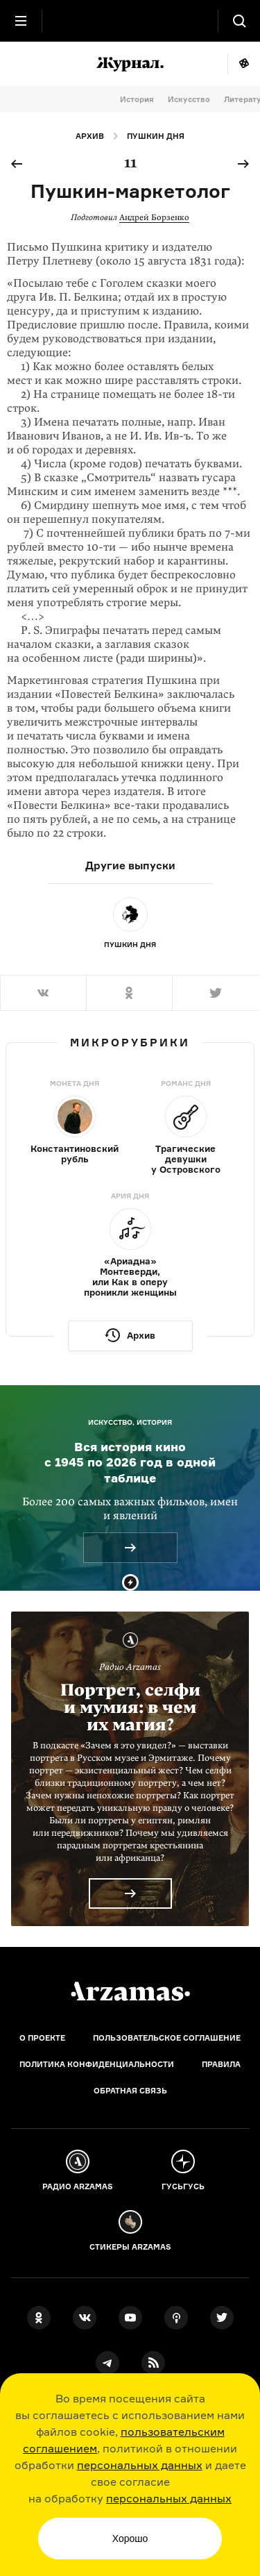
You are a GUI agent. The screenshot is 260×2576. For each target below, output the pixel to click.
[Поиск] (239, 21)
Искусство (189, 99)
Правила (221, 2064)
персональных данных (139, 2465)
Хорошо (130, 2538)
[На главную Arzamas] (130, 21)
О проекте (42, 2038)
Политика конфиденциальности (96, 2064)
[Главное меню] (21, 21)
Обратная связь (130, 2091)
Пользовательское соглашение (167, 2038)
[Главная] (130, 1991)
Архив (90, 136)
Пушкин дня (155, 136)
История (137, 99)
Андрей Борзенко (154, 217)
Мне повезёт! (243, 63)
